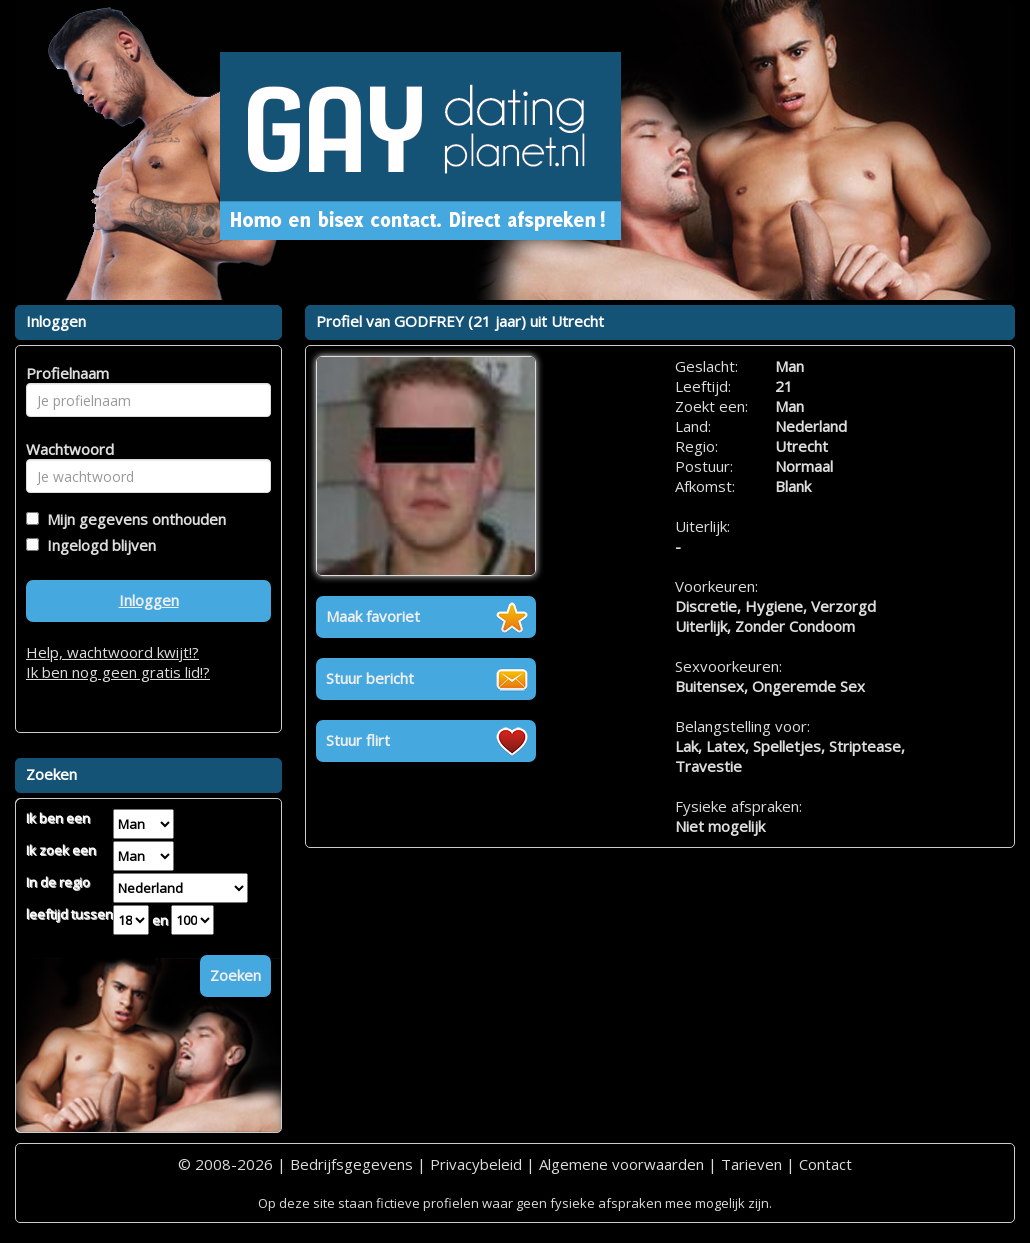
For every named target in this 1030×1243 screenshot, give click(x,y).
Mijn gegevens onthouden (132, 519)
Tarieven (751, 1164)
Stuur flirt (358, 740)
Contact (825, 1164)
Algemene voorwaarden (621, 1164)
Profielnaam (64, 373)
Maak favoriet (373, 616)
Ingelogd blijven (97, 545)
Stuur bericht (370, 678)
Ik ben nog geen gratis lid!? (118, 672)
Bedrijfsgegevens (351, 1164)
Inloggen (149, 600)
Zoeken (235, 975)
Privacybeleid (476, 1164)
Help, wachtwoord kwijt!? (112, 652)
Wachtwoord (64, 449)
